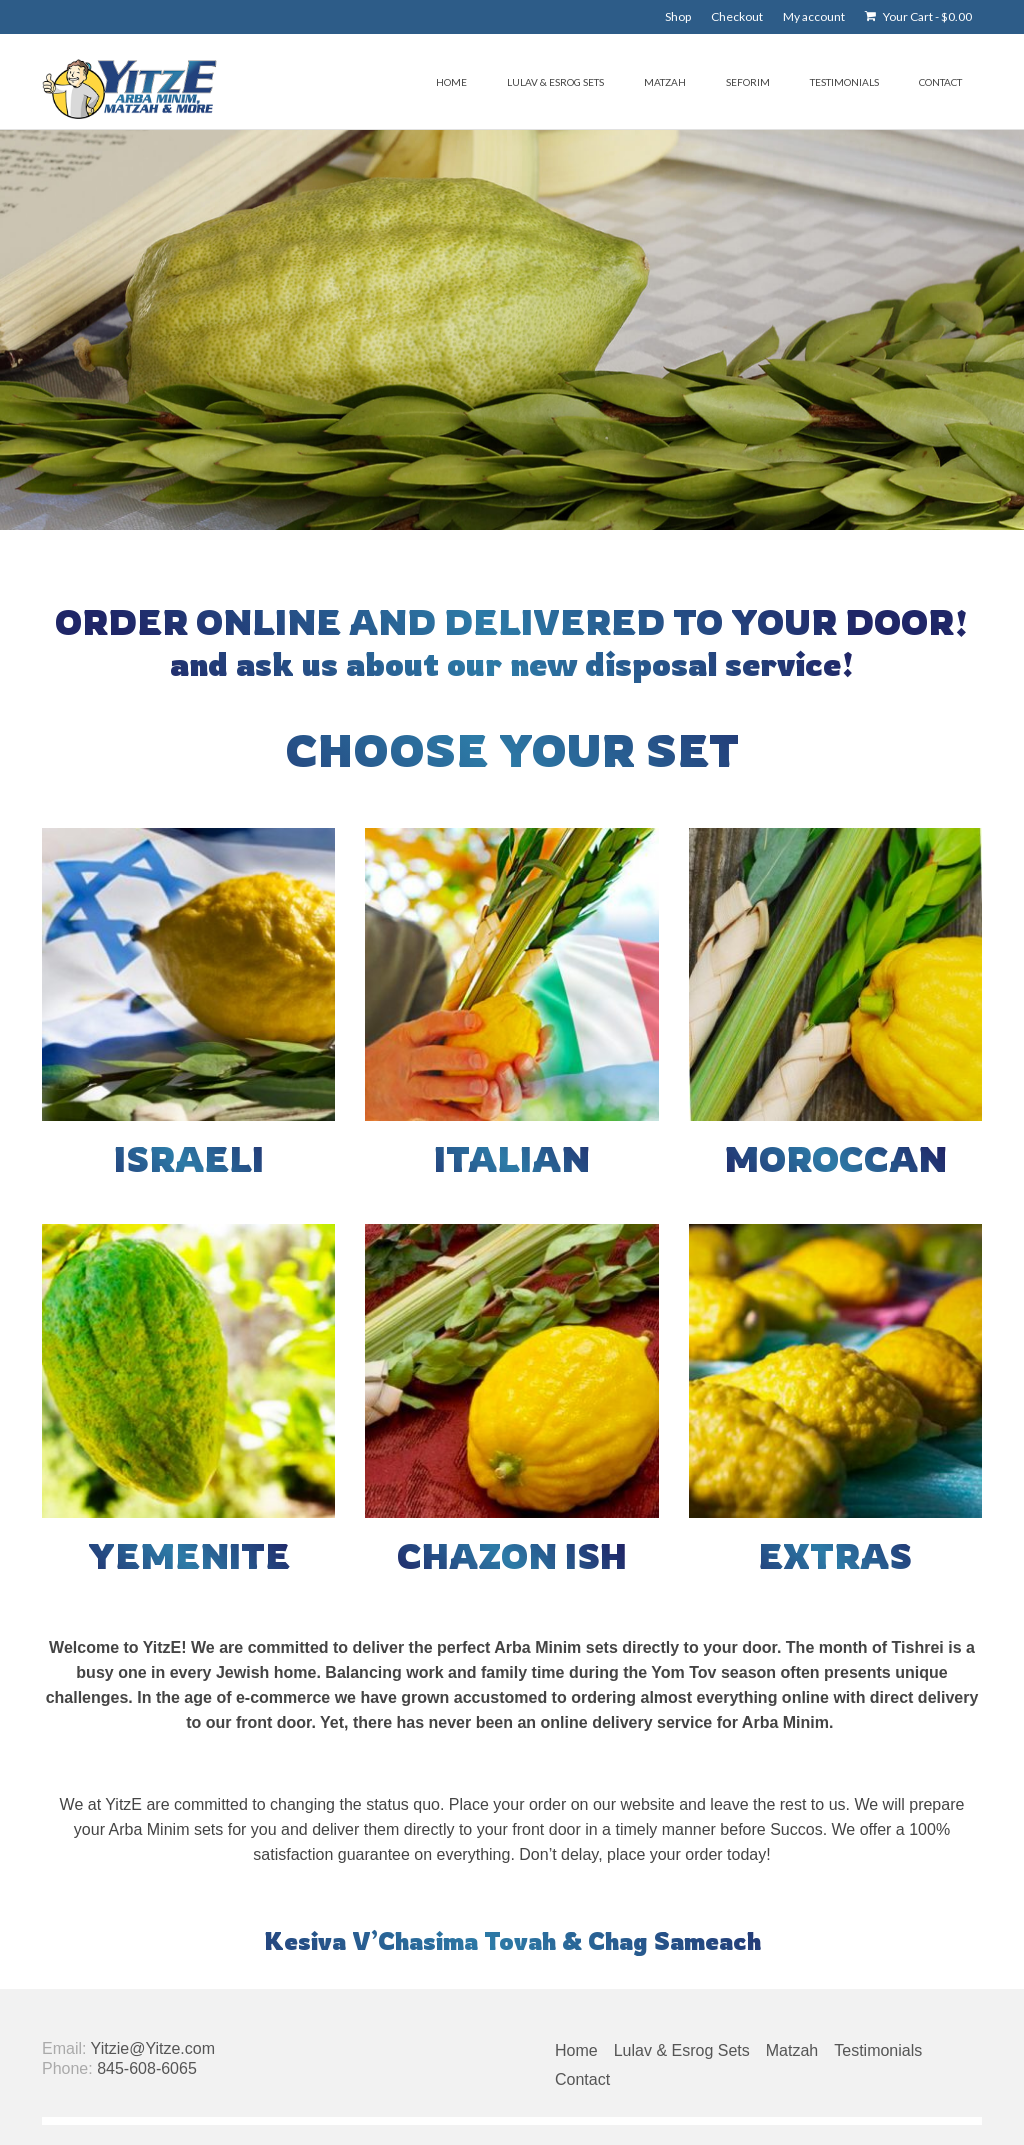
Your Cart (918, 16)
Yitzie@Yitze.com (153, 2048)
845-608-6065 (147, 2068)
